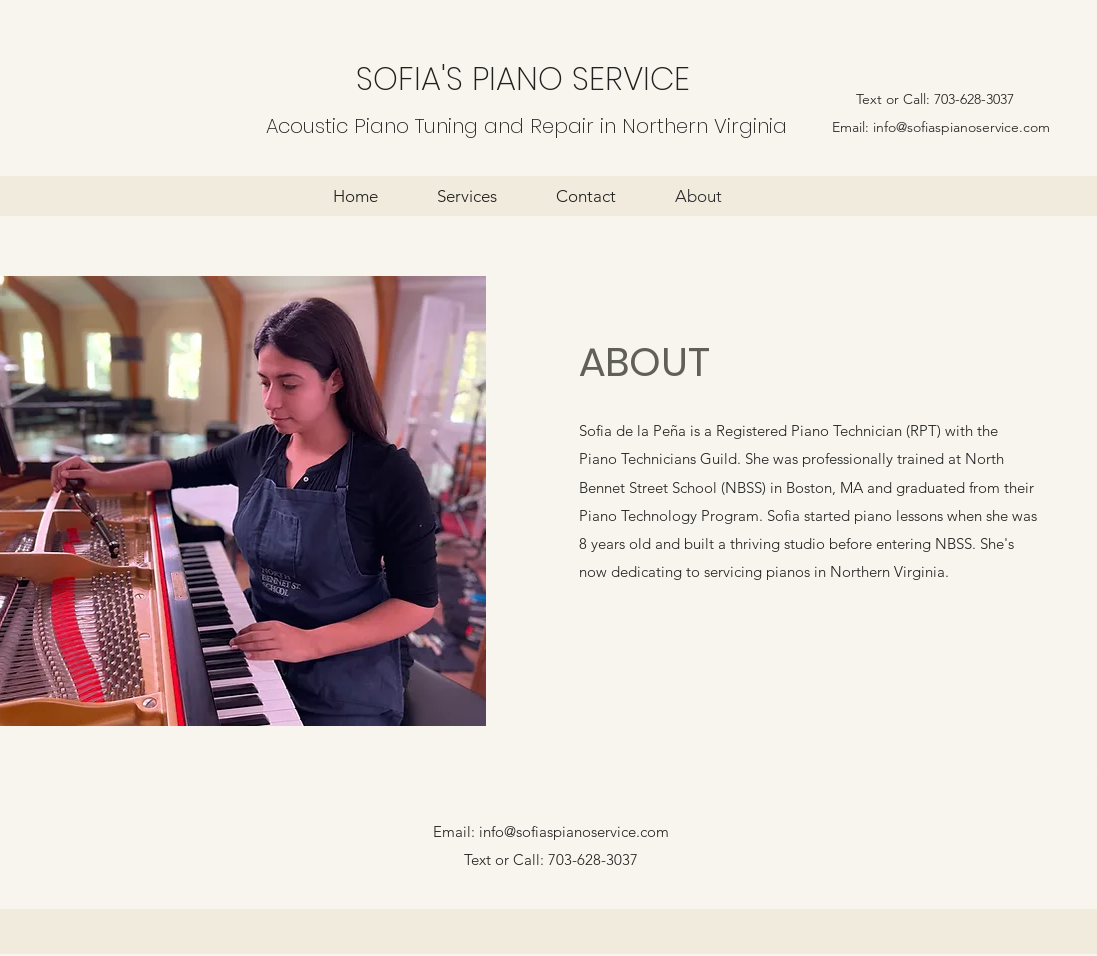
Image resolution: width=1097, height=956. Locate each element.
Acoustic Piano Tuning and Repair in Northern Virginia (526, 126)
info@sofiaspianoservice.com (961, 127)
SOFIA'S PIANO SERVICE (523, 78)
